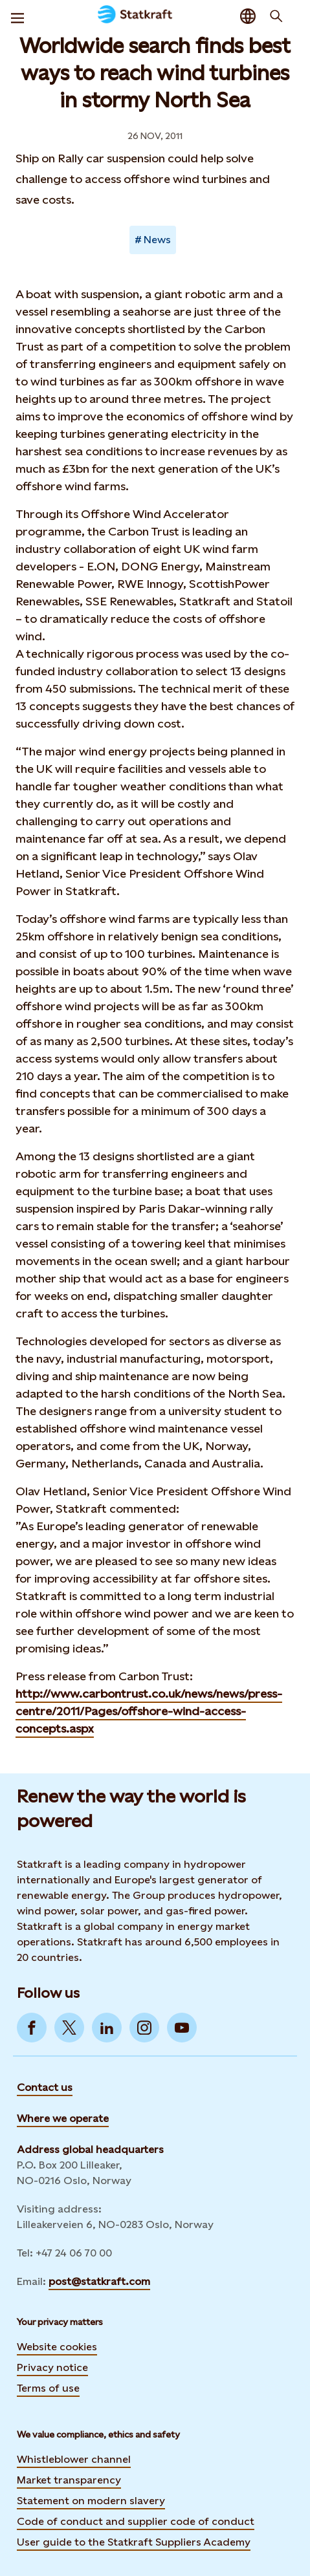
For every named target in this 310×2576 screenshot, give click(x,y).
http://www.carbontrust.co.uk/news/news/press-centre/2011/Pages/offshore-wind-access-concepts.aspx (149, 1711)
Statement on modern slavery (91, 2501)
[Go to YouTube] (182, 2027)
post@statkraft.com (99, 2281)
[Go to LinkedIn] (107, 2027)
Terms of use (48, 2388)
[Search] (276, 16)
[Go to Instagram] (144, 2027)
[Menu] (17, 16)
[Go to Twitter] (69, 2027)
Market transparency (69, 2480)
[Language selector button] (248, 16)
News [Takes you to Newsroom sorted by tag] (157, 239)
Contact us (44, 2087)
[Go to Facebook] (32, 2027)
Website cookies (57, 2347)
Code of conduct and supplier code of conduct (135, 2521)
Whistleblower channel (74, 2459)
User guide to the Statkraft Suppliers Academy (133, 2541)
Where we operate (63, 2118)
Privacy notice (52, 2367)
